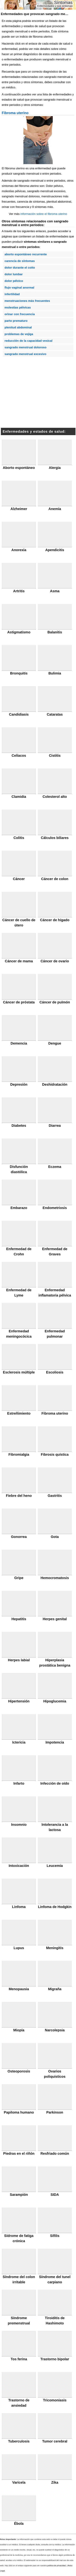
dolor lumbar (14, 274)
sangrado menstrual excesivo (25, 354)
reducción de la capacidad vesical (28, 340)
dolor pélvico (14, 281)
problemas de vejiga (19, 334)
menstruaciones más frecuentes (27, 301)
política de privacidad (56, 2565)
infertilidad (12, 294)
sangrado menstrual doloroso (25, 347)
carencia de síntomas (20, 261)
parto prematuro (16, 320)
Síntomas (63, 2)
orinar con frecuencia (20, 314)
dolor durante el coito (20, 267)
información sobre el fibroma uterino (43, 214)
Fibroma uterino (15, 113)
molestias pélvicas (18, 307)
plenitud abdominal (18, 327)
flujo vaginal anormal (19, 287)
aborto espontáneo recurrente (26, 254)
